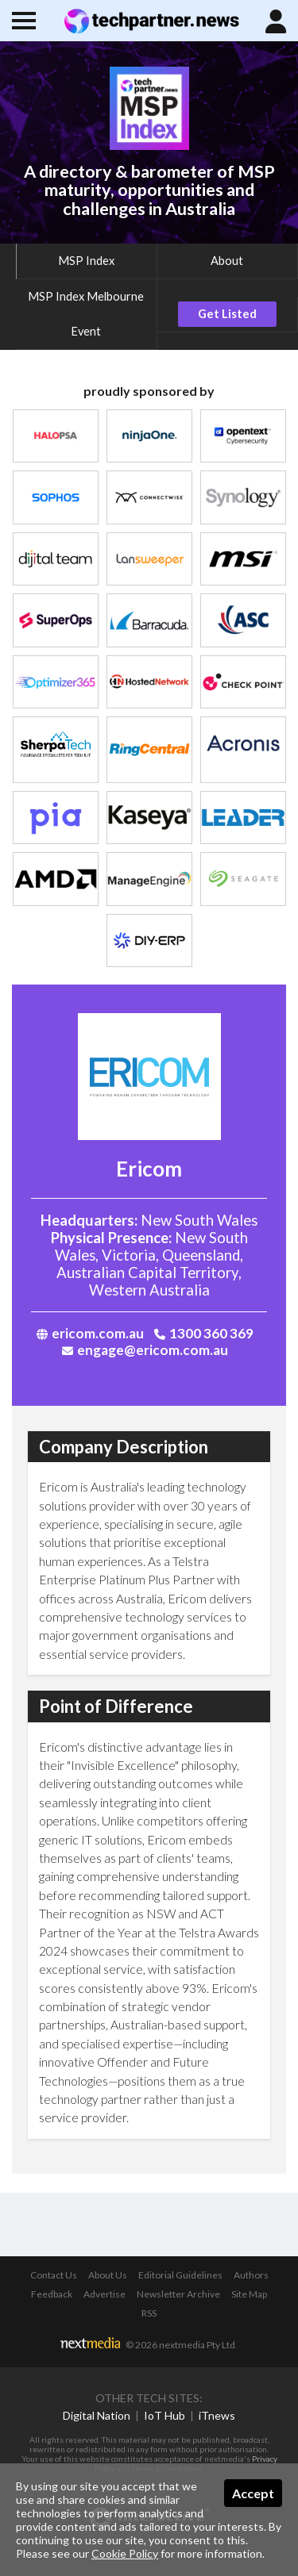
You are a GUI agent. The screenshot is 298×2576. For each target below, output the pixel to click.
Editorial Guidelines (180, 2275)
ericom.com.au (90, 1333)
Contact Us (53, 2275)
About (227, 260)
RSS (149, 2313)
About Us (107, 2275)
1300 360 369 (203, 1333)
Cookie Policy (124, 2553)
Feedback (51, 2294)
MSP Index (86, 260)
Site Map (249, 2294)
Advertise (104, 2294)
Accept (253, 2493)
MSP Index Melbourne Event (86, 314)
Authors (251, 2275)
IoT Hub (164, 2415)
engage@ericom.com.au (145, 1350)
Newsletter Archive (178, 2294)
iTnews (217, 2415)
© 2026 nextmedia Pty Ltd (180, 2345)
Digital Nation (96, 2415)
